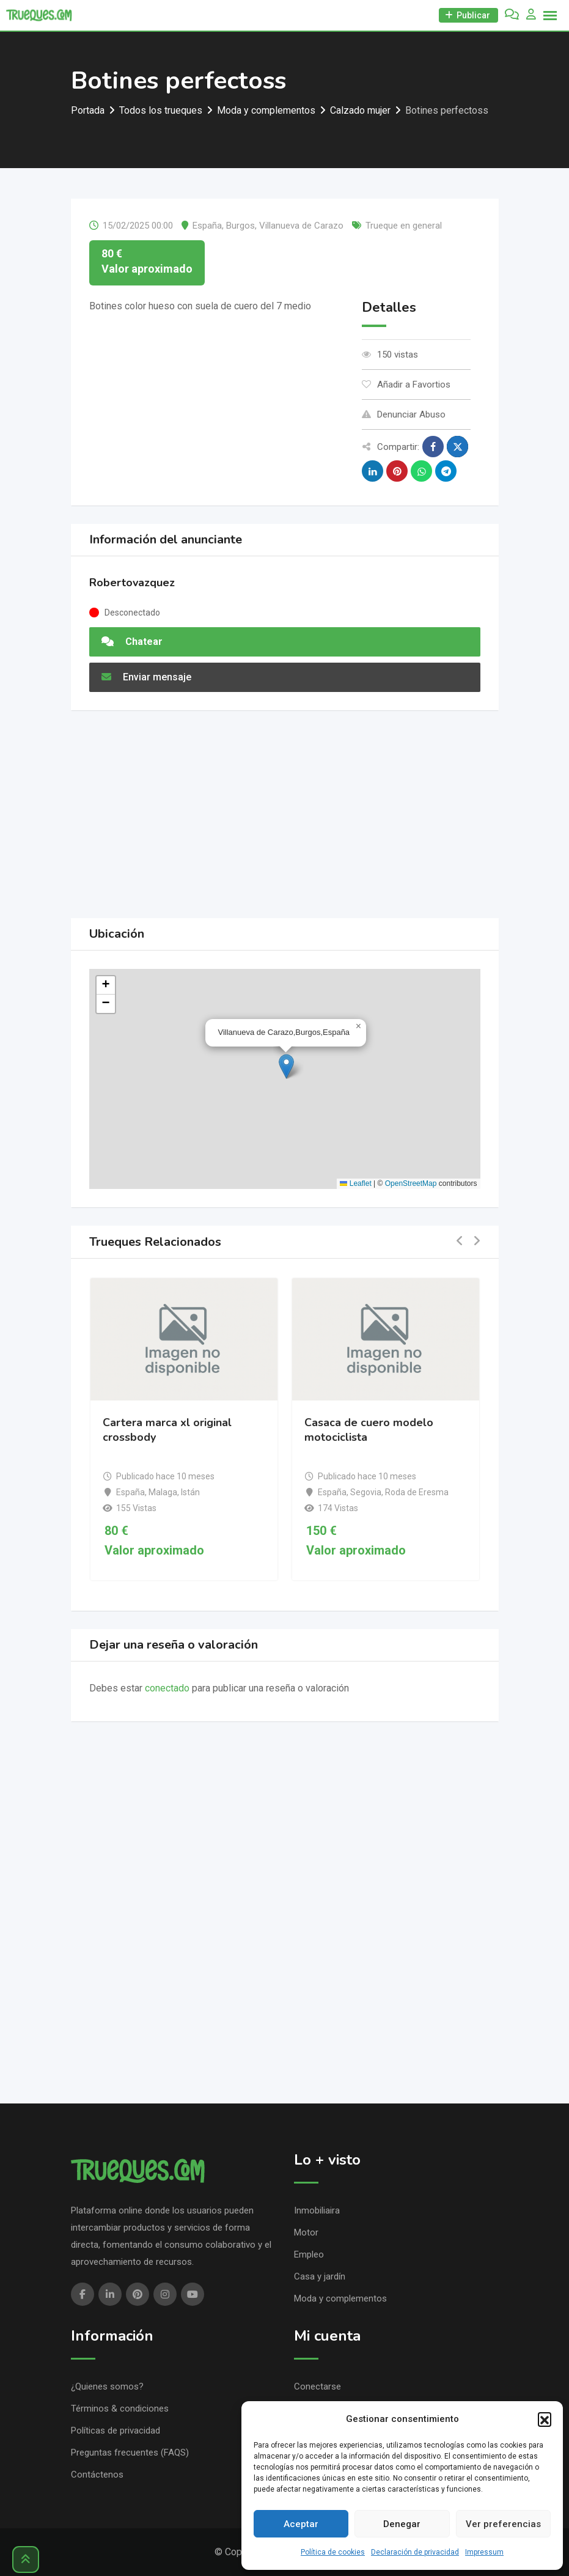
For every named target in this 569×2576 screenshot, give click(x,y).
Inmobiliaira (317, 2210)
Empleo (309, 2254)
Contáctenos (97, 2474)
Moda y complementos (340, 2298)
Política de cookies (333, 2552)
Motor (306, 2232)
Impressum (484, 2552)
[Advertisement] (285, 814)
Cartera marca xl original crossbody (167, 1430)
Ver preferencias (503, 2524)
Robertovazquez (132, 582)
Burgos (240, 225)
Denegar (401, 2524)
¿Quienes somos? (107, 2386)
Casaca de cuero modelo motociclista (368, 1430)
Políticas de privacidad (115, 2430)
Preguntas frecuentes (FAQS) (130, 2452)
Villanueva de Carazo (301, 225)
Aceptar (301, 2524)
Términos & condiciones (120, 2408)
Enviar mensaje (146, 677)
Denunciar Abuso (404, 414)
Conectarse (317, 2386)
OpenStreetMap (411, 1183)
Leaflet (355, 1183)
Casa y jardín (319, 2276)
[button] (544, 2419)
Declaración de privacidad (415, 2552)
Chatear (132, 641)
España (207, 225)
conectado (167, 1688)
